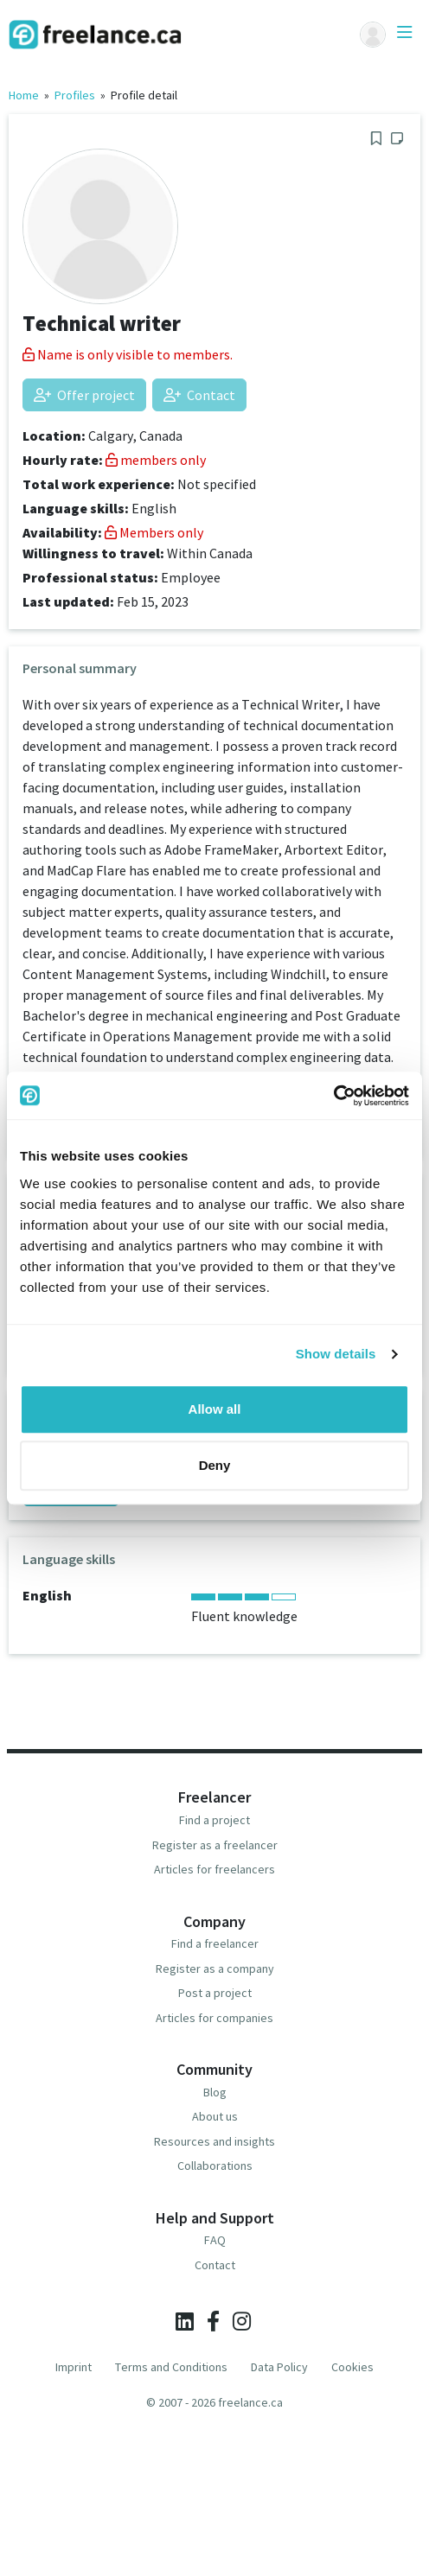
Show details (336, 1353)
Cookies (352, 2367)
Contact (199, 395)
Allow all (215, 1409)
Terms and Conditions (171, 2367)
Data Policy (279, 2367)
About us (215, 2116)
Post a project (215, 1992)
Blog (215, 2092)
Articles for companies (214, 2018)
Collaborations (215, 2165)
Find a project (214, 1820)
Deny (215, 1465)
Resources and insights (214, 2141)
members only (156, 459)
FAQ (215, 2240)
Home (24, 95)
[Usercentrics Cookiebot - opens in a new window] (333, 1095)
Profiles (74, 95)
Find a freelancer (215, 1943)
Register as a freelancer (215, 1845)
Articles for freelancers (214, 1869)
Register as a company (215, 1968)
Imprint (73, 2367)
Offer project (84, 395)
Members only (154, 532)
